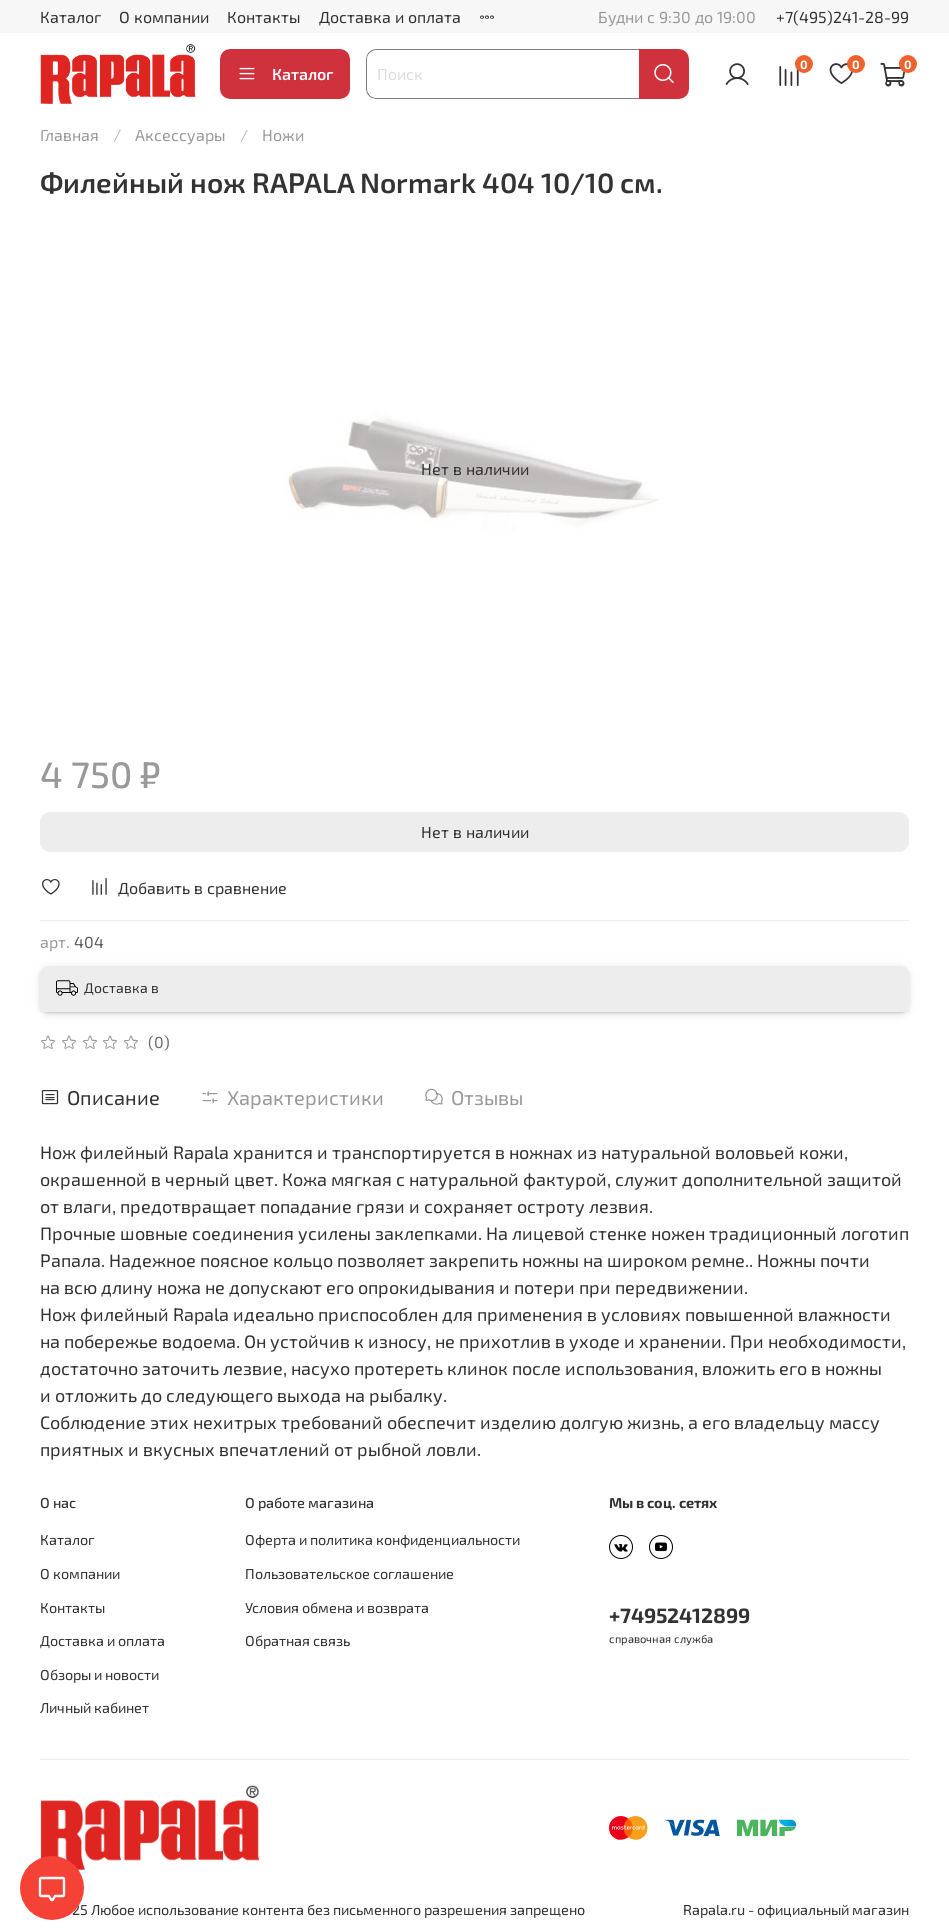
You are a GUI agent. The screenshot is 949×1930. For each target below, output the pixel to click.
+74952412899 (679, 1614)
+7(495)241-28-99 (842, 16)
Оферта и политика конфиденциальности (382, 1539)
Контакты (264, 16)
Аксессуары (180, 134)
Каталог (70, 16)
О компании (164, 16)
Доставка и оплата (390, 16)
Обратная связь (297, 1640)
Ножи (283, 134)
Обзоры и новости (99, 1674)
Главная (69, 134)
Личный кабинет (94, 1707)
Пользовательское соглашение (349, 1573)
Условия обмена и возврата (337, 1607)
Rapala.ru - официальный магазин (796, 1909)
